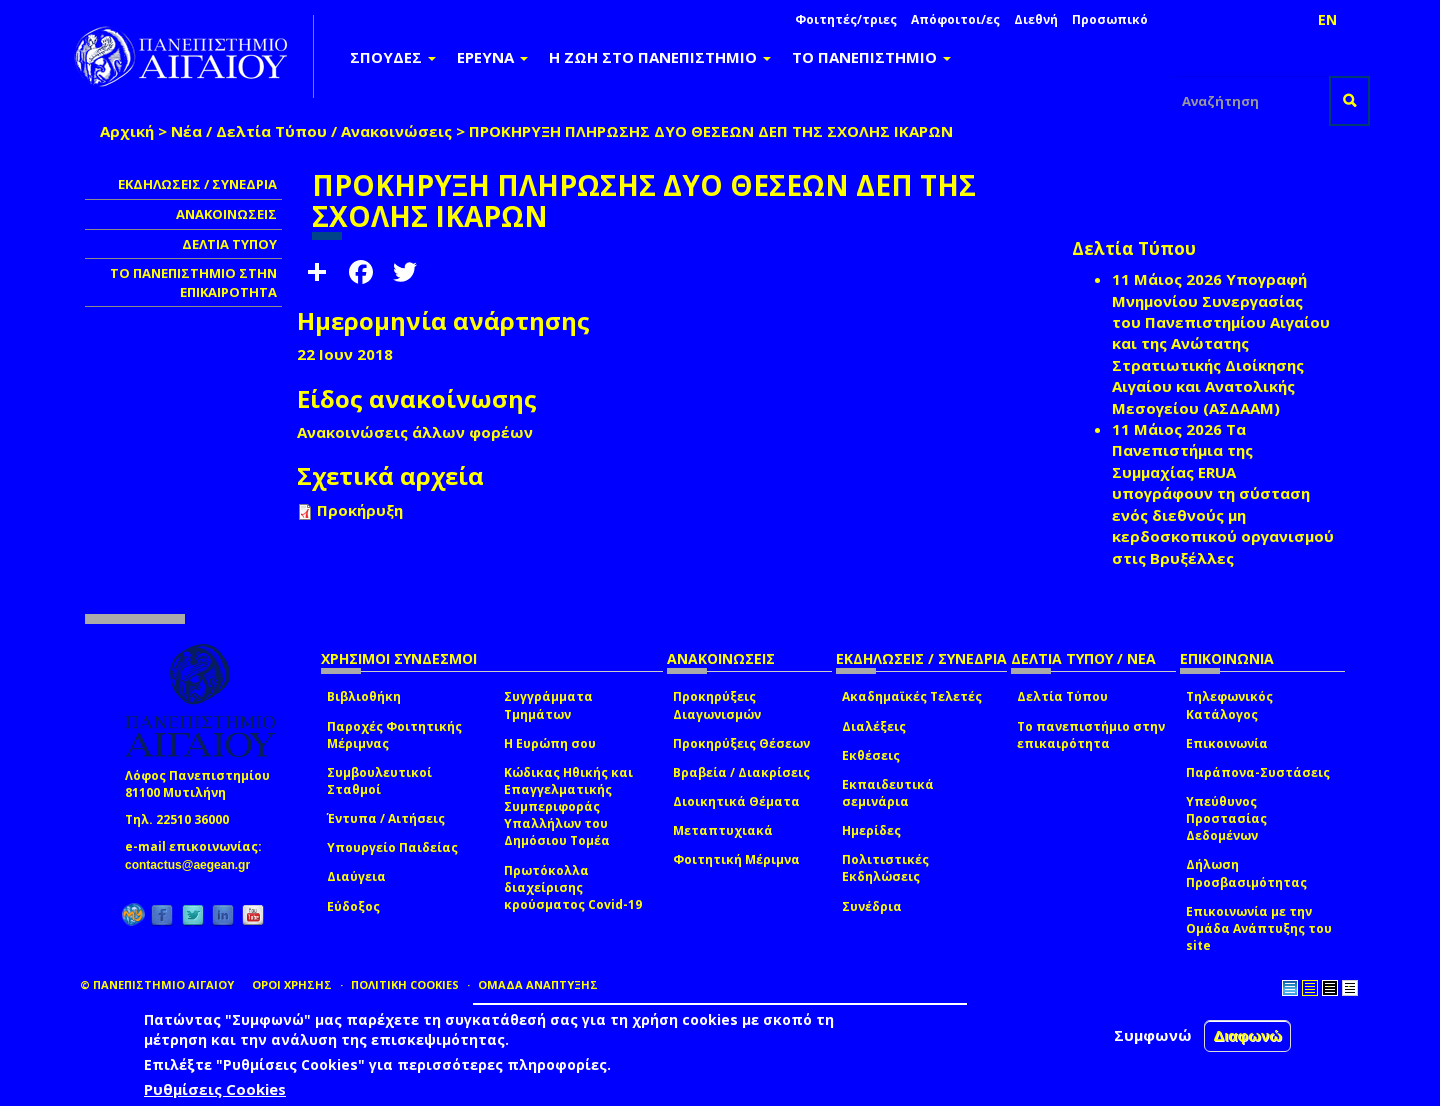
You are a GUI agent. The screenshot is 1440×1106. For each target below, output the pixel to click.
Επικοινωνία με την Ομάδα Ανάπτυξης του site (1259, 928)
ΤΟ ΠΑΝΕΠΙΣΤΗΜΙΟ (871, 57)
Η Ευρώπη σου (550, 743)
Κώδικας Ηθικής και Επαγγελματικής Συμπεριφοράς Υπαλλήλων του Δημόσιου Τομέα (568, 807)
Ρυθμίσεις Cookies (215, 1089)
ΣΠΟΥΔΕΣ (393, 57)
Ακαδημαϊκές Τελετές (912, 696)
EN (1327, 19)
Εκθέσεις (871, 755)
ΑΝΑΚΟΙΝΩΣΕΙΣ (226, 214)
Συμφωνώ (1153, 1035)
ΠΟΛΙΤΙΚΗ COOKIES (405, 984)
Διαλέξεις (874, 726)
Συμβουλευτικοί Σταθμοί (379, 781)
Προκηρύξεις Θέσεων (741, 743)
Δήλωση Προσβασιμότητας (1246, 873)
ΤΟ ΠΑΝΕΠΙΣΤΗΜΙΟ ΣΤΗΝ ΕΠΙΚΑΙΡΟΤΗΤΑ (193, 282)
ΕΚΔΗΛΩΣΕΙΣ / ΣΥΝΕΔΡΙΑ (197, 184)
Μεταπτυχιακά (723, 830)
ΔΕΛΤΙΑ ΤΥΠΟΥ (229, 244)
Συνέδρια (872, 906)
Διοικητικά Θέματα (736, 801)
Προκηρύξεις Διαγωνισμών (717, 705)
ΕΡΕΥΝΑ (492, 57)
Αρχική (127, 131)
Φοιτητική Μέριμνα (736, 859)
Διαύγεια (356, 876)
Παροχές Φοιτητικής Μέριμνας (394, 735)
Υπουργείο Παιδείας (392, 847)
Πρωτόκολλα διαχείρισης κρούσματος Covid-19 (573, 887)
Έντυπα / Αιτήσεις (386, 818)
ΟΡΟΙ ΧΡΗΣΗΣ (292, 984)
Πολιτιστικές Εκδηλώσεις (885, 868)
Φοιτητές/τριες (846, 19)
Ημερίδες (871, 830)
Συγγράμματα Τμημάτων (548, 705)
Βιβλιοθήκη (364, 696)
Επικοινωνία (1227, 743)
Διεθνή (1036, 19)
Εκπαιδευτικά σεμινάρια (888, 793)
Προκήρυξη (360, 510)
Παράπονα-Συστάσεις (1258, 772)
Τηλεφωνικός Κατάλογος (1229, 705)
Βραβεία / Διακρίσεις (741, 772)
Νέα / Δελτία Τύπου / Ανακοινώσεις (311, 131)
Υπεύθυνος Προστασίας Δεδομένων (1226, 818)
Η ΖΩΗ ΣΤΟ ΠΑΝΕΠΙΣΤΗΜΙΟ (660, 57)
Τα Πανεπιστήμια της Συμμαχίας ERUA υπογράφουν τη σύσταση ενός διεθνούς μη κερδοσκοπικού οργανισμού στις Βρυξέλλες (1223, 493)
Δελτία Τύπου (1062, 696)
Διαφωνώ (1247, 1035)
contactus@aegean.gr (193, 865)
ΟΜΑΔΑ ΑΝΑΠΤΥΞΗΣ (538, 984)
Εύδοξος (353, 906)
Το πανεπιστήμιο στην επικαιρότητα (1091, 735)
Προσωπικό (1110, 19)
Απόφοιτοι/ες (955, 19)
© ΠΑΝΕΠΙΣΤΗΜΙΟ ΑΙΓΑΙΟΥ (157, 984)
